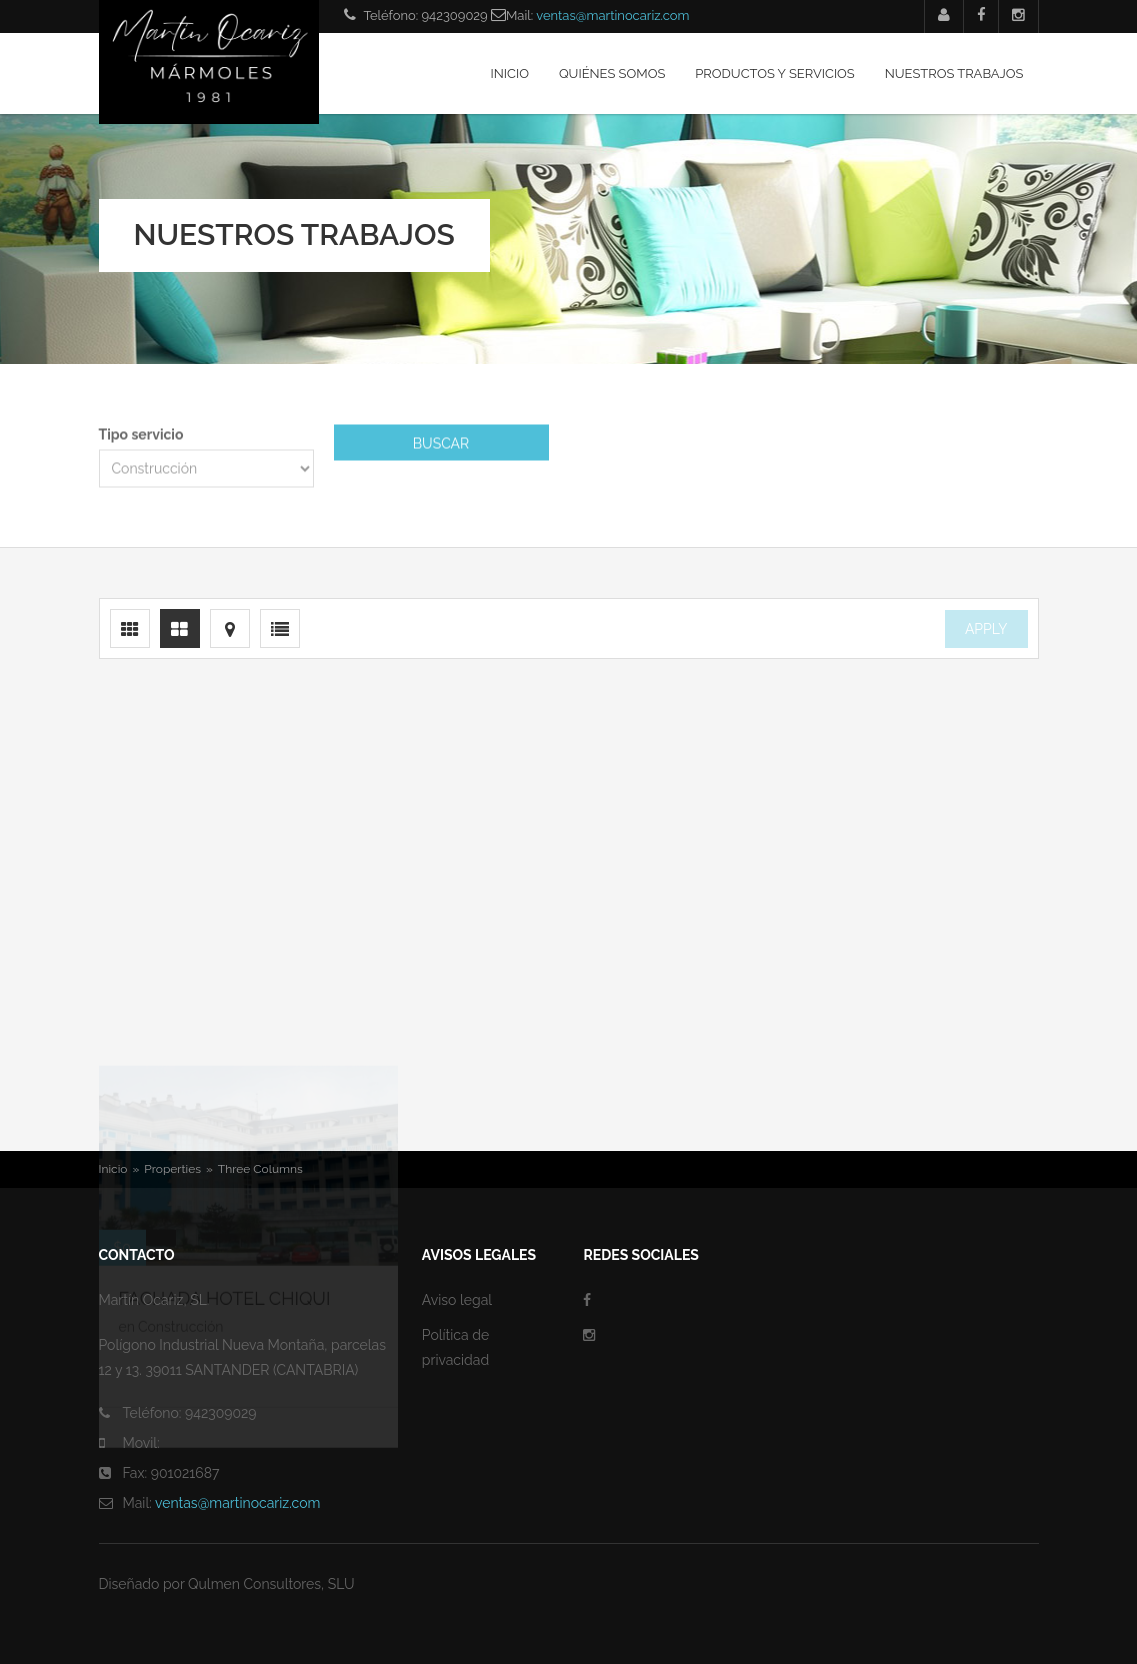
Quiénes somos (612, 73)
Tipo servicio (141, 436)
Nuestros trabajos (954, 73)
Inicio (510, 73)
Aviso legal (457, 1300)
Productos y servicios (774, 73)
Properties (172, 1169)
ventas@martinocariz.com (612, 15)
